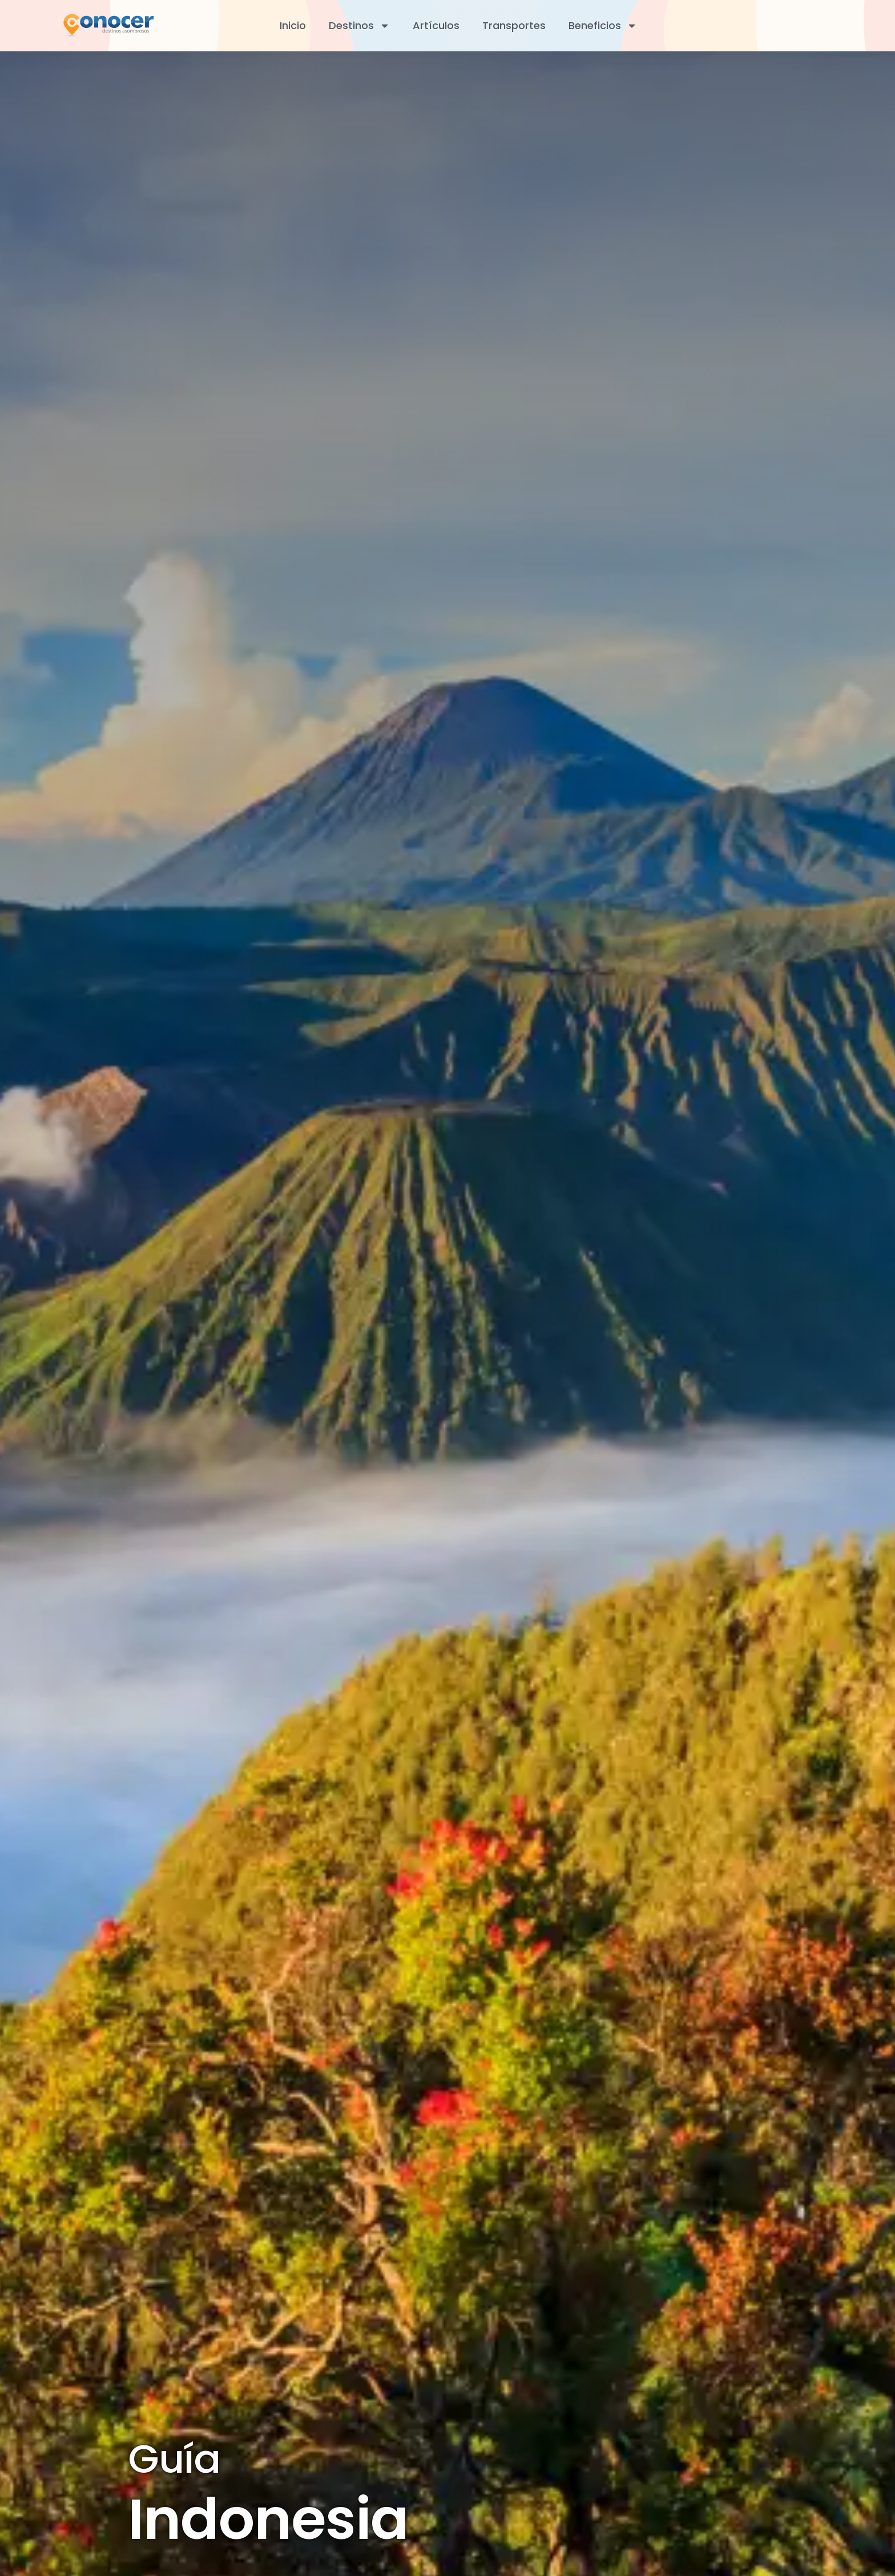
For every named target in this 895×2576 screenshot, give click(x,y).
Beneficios (603, 26)
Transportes (514, 25)
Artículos (436, 25)
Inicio (293, 25)
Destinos (359, 26)
